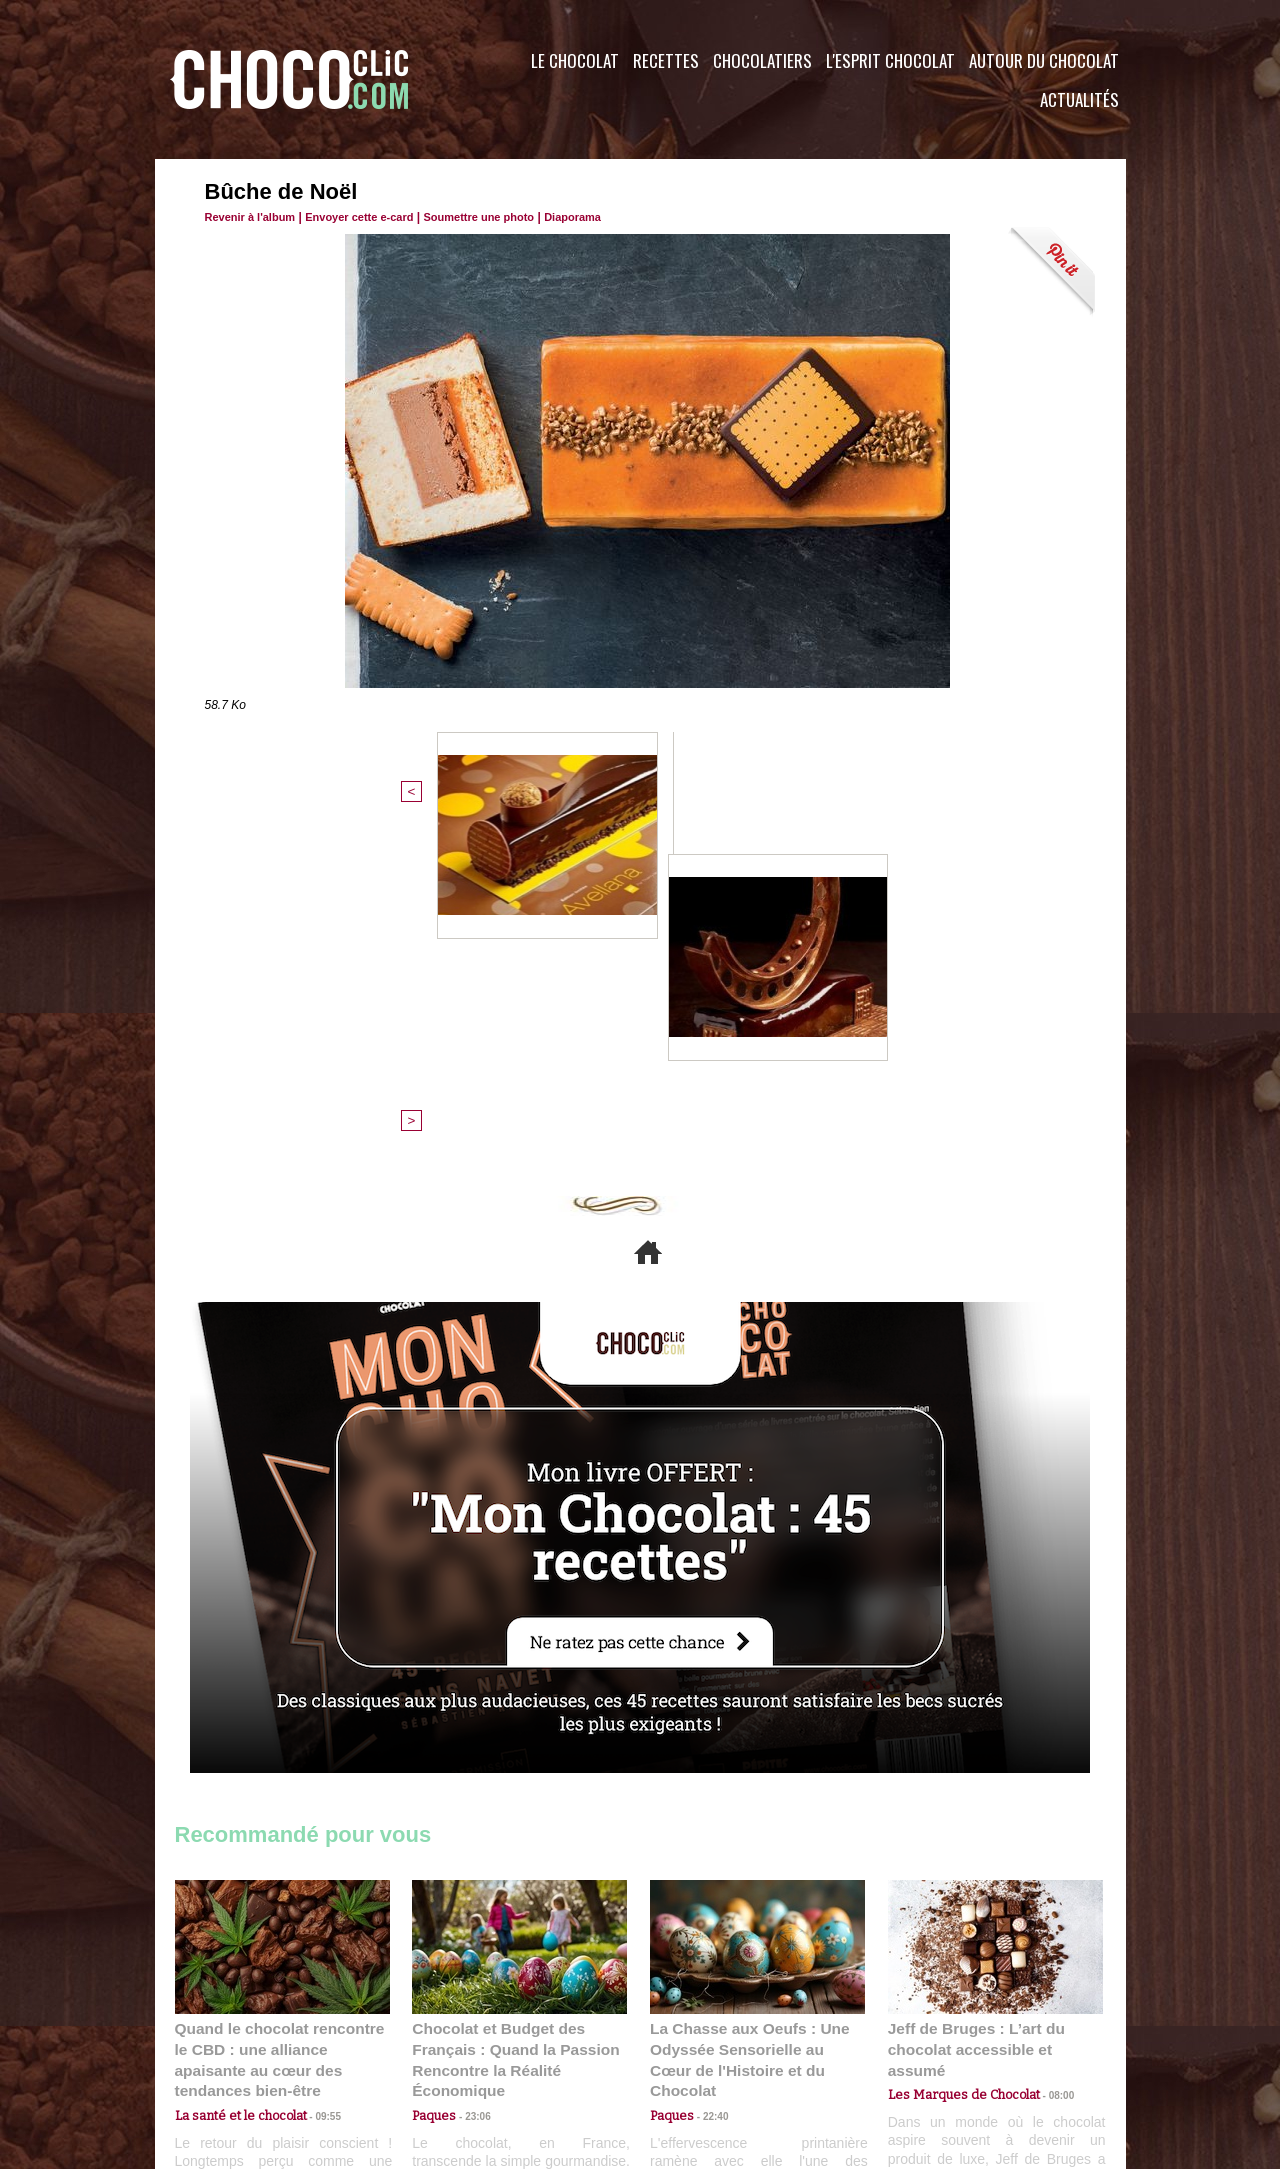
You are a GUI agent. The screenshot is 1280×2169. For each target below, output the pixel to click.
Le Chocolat (575, 60)
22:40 (708, 1765)
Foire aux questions (947, 2048)
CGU (441, 2048)
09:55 (315, 1765)
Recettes (666, 60)
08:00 (1045, 1746)
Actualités (1079, 99)
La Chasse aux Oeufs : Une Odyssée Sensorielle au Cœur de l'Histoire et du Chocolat (749, 1721)
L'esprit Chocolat (890, 60)
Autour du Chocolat (1044, 60)
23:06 (470, 1785)
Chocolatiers (762, 60)
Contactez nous (235, 2048)
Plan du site (696, 2048)
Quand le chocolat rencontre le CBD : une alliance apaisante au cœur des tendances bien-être (281, 1721)
